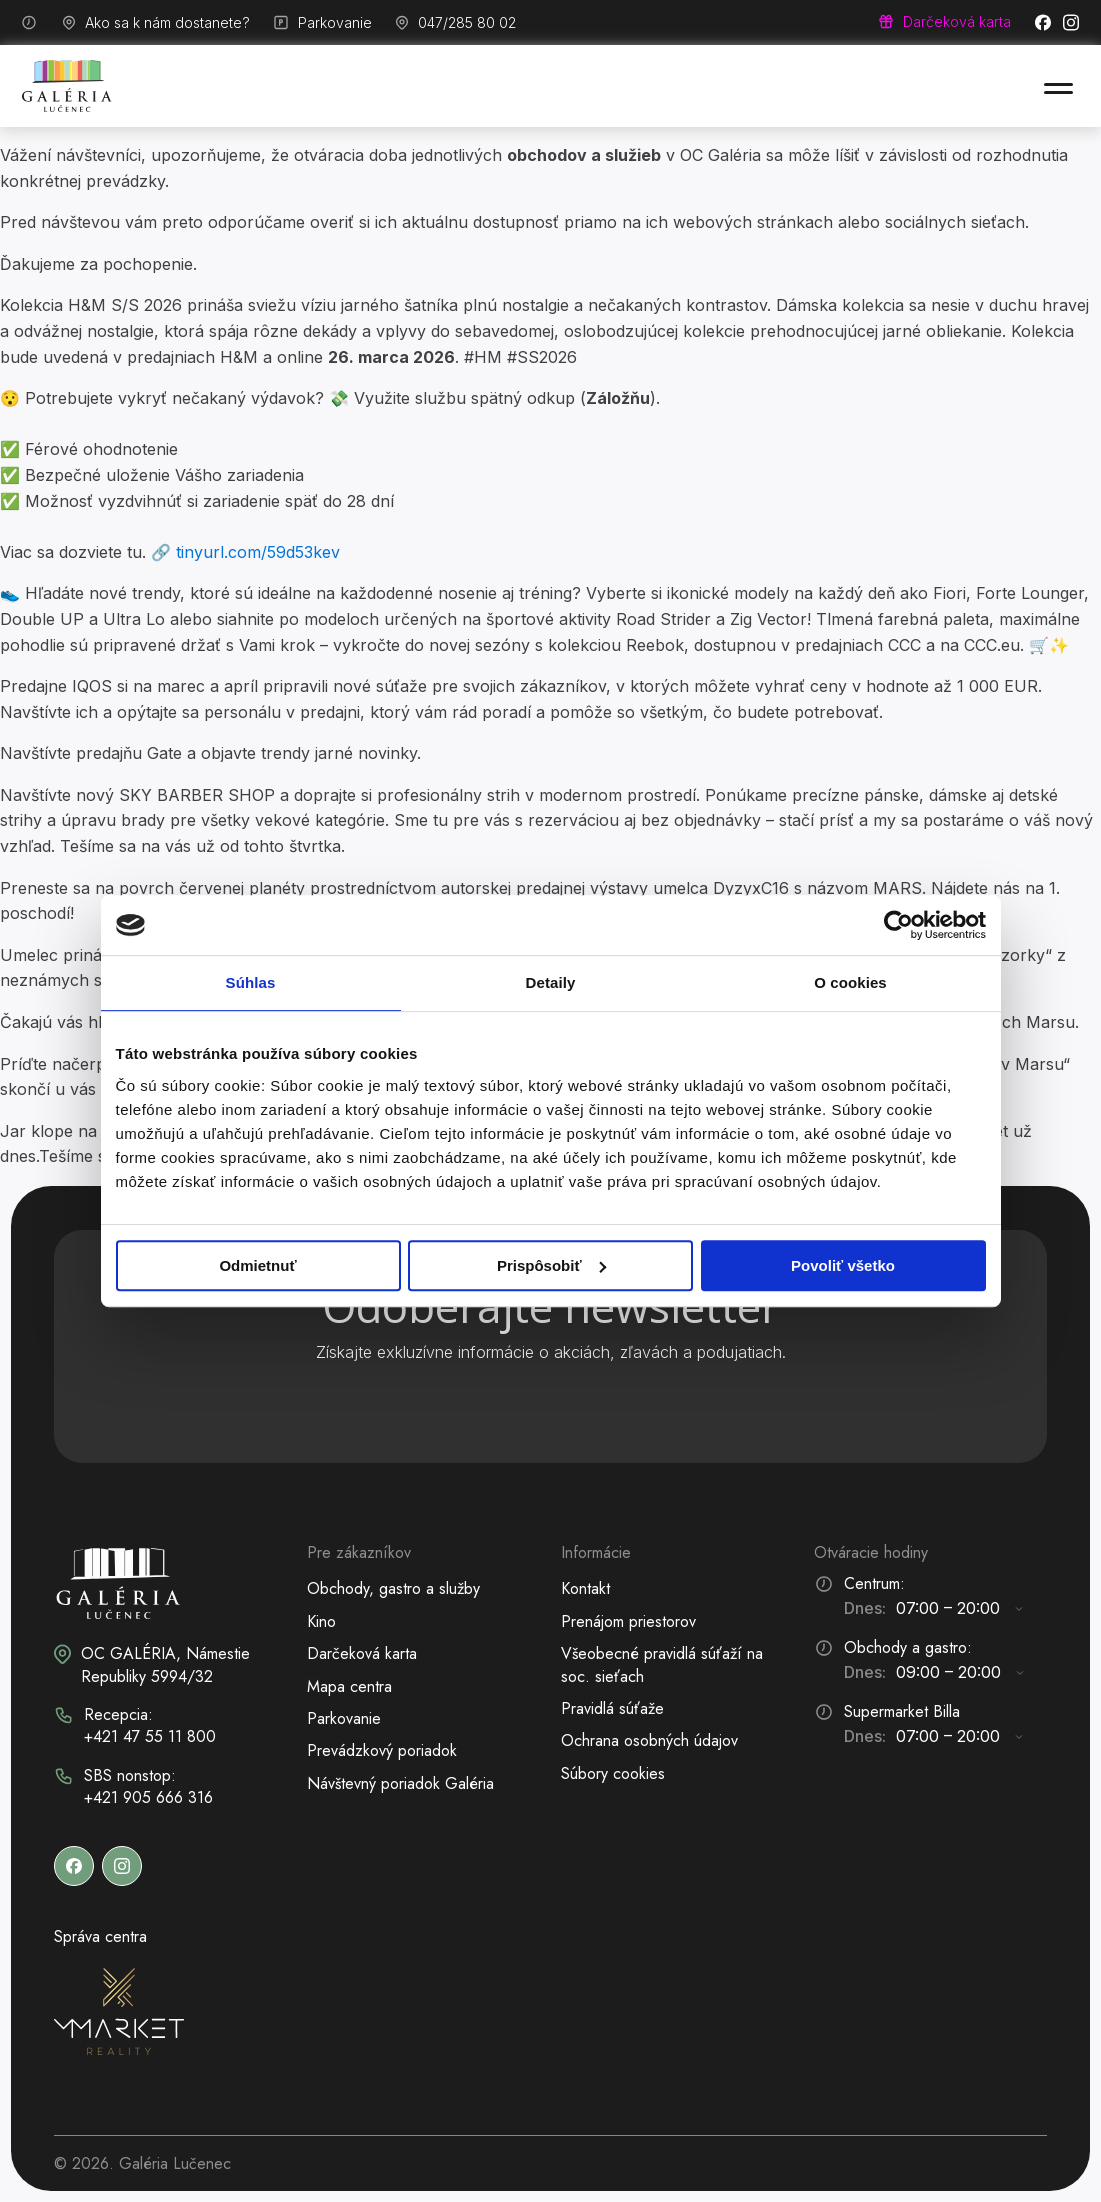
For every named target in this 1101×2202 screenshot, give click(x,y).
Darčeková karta (362, 1653)
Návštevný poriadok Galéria (400, 1783)
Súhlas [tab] (251, 982)
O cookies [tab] (850, 982)
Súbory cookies (613, 1773)
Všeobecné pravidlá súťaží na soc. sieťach (662, 1664)
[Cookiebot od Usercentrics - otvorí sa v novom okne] (898, 925)
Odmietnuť (257, 1265)
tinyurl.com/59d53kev (258, 552)
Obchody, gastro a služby (393, 1588)
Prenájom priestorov (628, 1621)
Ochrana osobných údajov (649, 1740)
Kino (321, 1621)
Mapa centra (349, 1686)
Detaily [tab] (551, 982)
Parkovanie (344, 1718)
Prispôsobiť (551, 1265)
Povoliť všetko (843, 1265)
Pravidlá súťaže (612, 1708)
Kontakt (585, 1588)
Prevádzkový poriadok (382, 1750)
